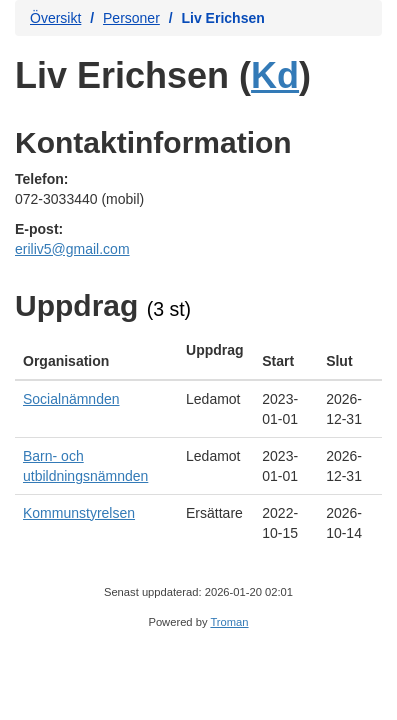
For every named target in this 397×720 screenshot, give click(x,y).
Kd (275, 75)
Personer (131, 18)
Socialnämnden (71, 399)
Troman (229, 622)
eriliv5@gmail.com (72, 249)
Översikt (55, 18)
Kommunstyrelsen (79, 513)
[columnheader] (96, 356)
